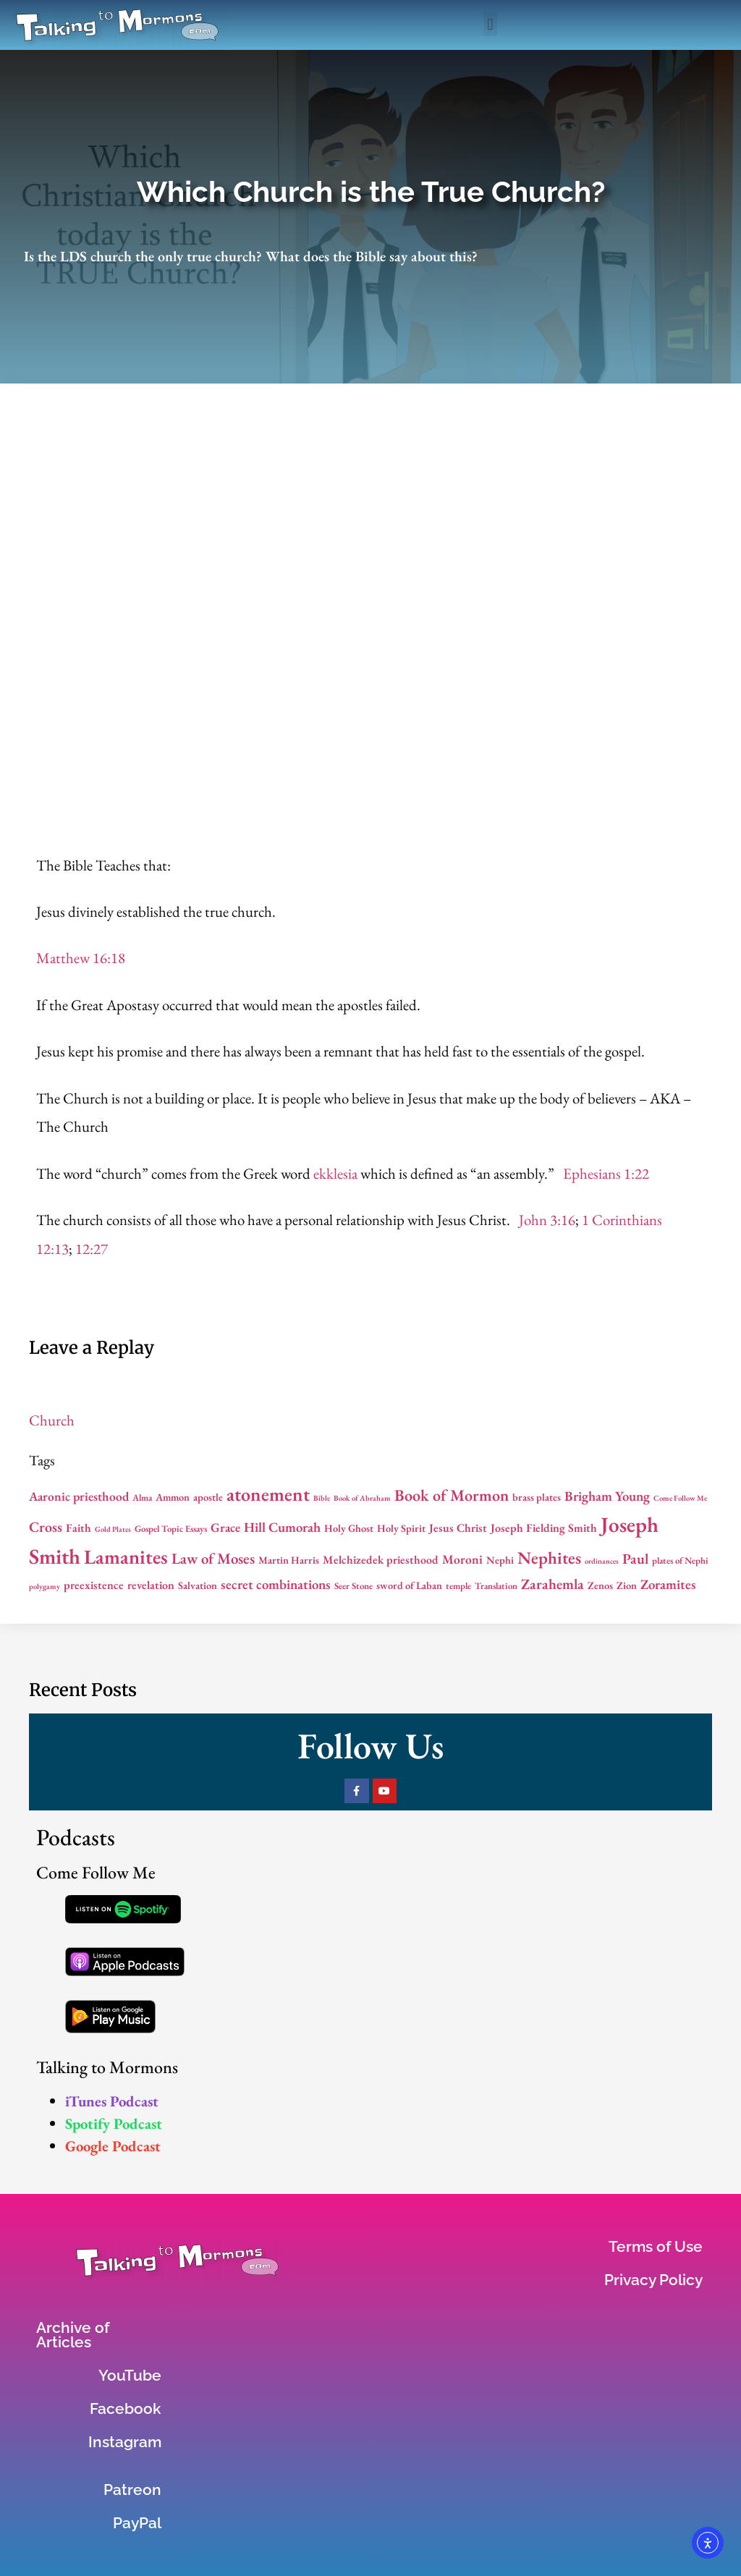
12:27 (91, 1248)
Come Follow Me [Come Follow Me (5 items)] (680, 1498)
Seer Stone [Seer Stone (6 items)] (353, 1586)
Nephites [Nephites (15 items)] (549, 1557)
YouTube (129, 2375)
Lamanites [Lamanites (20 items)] (126, 1556)
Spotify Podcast (113, 2123)
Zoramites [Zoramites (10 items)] (668, 1584)
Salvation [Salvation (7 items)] (197, 1585)
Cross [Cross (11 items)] (45, 1526)
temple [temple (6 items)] (458, 1586)
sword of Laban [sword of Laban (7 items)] (409, 1585)
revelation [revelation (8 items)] (150, 1585)
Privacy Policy (653, 2280)
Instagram (124, 2442)
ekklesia (335, 1173)
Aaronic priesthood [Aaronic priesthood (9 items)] (79, 1496)
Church (52, 1420)
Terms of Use (656, 2246)
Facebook (125, 2408)
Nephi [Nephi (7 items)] (500, 1560)
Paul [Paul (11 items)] (635, 1558)
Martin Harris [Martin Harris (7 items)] (288, 1560)
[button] (490, 24)
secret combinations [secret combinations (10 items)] (276, 1584)
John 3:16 (547, 1219)
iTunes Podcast (111, 2101)
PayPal (137, 2523)
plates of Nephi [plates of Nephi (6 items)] (680, 1560)
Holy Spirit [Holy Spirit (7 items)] (401, 1528)
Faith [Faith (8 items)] (78, 1527)
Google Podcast (113, 2146)
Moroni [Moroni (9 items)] (462, 1559)
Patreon (132, 2489)
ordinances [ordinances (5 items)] (602, 1561)
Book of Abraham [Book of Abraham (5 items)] (362, 1498)
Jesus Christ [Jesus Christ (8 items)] (458, 1527)
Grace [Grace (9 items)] (225, 1527)
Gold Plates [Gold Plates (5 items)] (113, 1529)
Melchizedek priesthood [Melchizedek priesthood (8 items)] (381, 1559)
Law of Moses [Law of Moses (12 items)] (213, 1558)
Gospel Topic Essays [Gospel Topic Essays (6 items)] (171, 1528)
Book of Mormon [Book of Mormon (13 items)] (451, 1495)
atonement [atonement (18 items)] (268, 1494)
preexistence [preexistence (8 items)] (94, 1585)
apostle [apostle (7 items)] (208, 1497)
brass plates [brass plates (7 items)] (536, 1497)
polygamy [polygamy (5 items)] (44, 1586)
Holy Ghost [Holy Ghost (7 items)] (348, 1528)
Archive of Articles (72, 2334)
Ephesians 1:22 (606, 1173)
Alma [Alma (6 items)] (142, 1497)
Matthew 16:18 (80, 957)
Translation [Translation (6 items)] (496, 1586)
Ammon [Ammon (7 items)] (173, 1497)
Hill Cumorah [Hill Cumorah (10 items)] (282, 1527)
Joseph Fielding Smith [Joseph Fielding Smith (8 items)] (544, 1527)
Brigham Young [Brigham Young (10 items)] (607, 1496)
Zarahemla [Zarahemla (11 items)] (552, 1584)
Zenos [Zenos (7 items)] (600, 1585)
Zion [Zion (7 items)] (627, 1585)
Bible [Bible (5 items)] (321, 1498)
